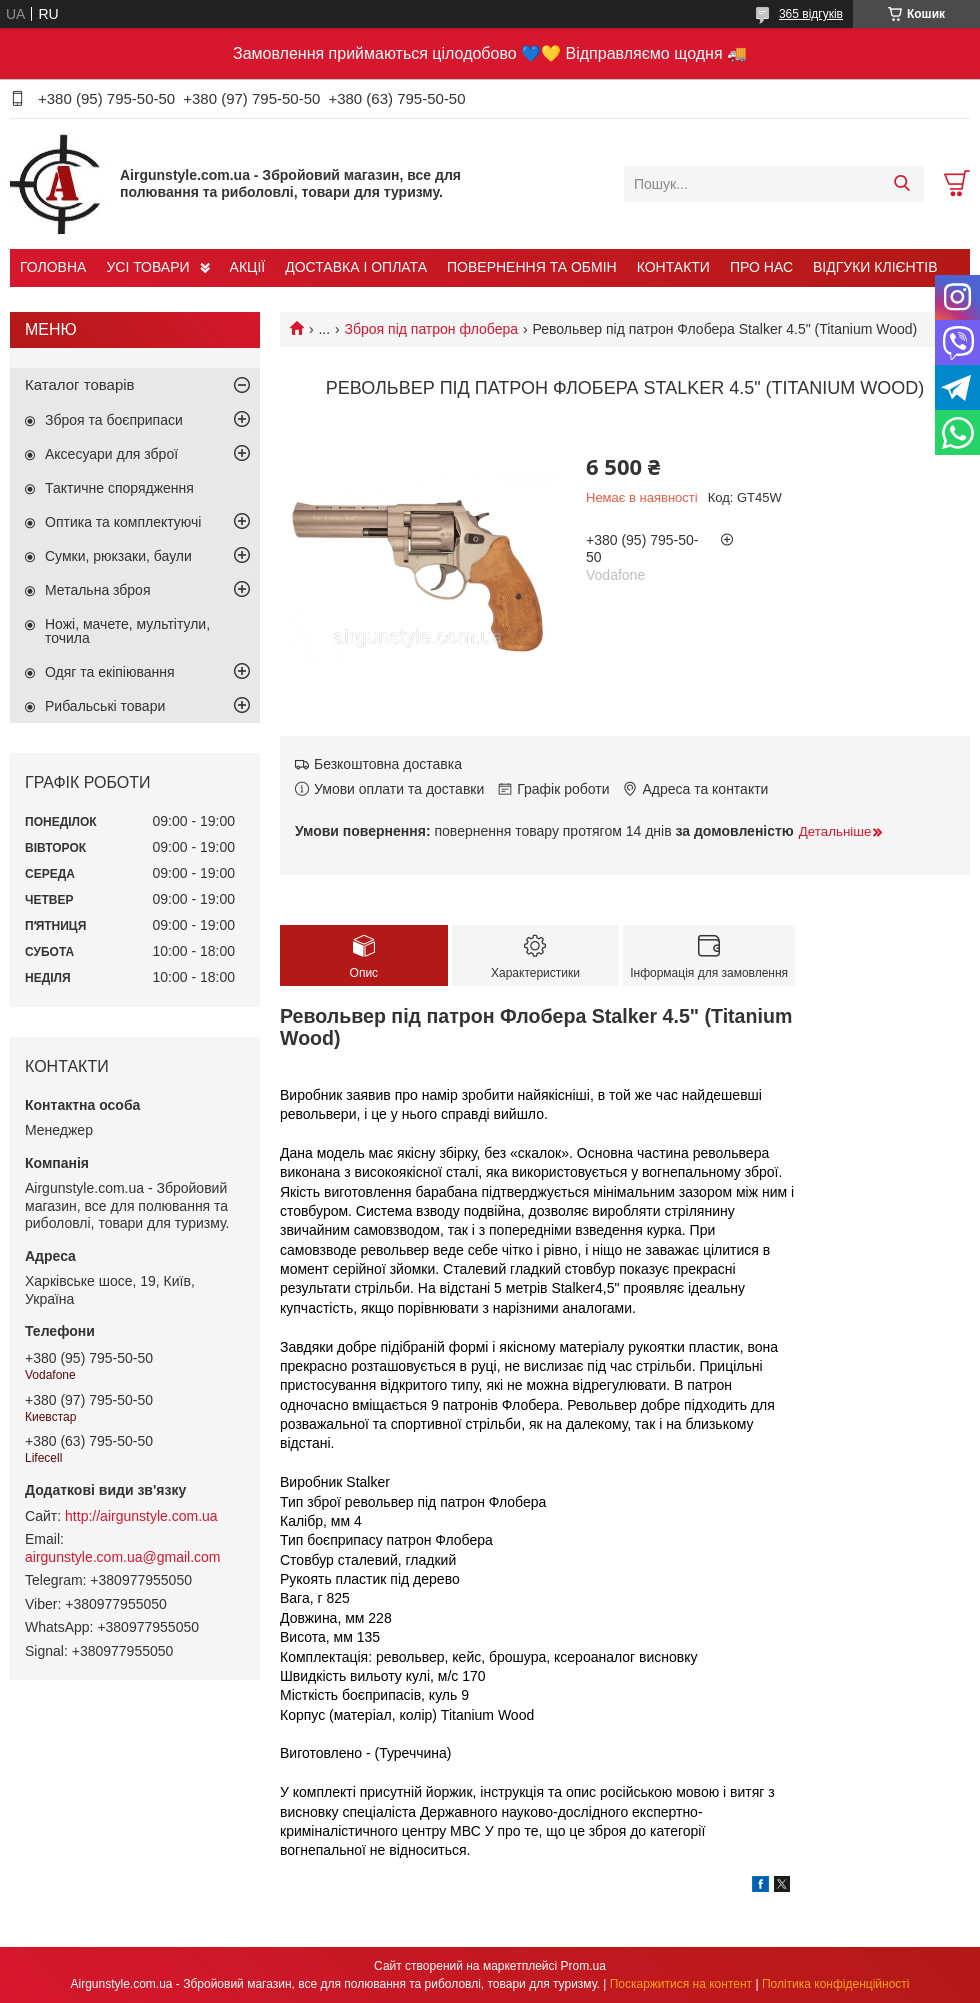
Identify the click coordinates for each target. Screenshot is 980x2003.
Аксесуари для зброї (111, 454)
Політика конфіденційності (836, 1984)
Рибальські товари (105, 706)
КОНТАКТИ (673, 267)
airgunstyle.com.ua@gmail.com (123, 1557)
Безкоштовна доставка (388, 764)
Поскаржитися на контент (681, 1984)
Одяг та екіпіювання (110, 672)
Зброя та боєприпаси (114, 420)
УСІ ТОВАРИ (147, 267)
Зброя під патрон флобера (431, 329)
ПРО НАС (761, 267)
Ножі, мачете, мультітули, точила (127, 631)
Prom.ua (583, 1966)
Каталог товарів (80, 384)
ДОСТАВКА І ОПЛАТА (356, 267)
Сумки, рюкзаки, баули (118, 556)
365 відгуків (811, 14)
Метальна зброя (98, 590)
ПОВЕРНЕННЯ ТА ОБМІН (532, 267)
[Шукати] (901, 184)
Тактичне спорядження (119, 488)
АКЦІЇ (248, 267)
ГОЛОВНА (53, 267)
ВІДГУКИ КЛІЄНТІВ (875, 267)
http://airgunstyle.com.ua (141, 1516)
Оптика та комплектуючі (123, 522)
